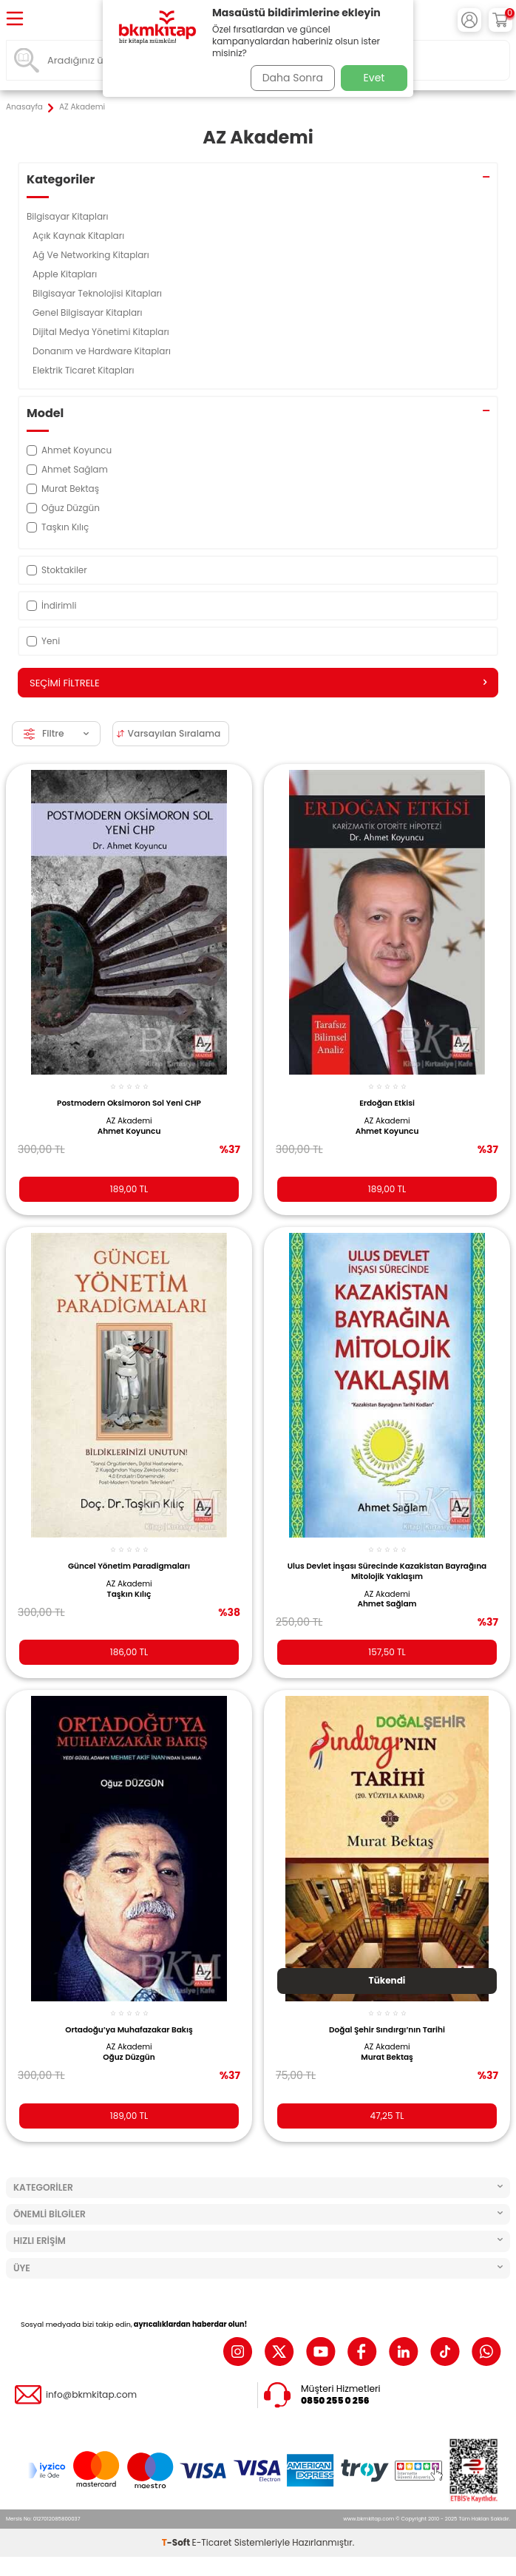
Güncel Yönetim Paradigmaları (129, 1566)
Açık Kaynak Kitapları (79, 235)
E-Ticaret (212, 2542)
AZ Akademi (129, 1121)
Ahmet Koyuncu (129, 1131)
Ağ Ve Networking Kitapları (92, 255)
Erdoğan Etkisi (387, 1103)
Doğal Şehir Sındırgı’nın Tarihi (387, 2029)
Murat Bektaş (387, 2057)
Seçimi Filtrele (258, 683)
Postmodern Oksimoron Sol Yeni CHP (129, 1103)
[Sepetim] (500, 20)
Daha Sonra (292, 77)
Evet (374, 77)
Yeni (43, 641)
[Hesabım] (469, 20)
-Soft (177, 2542)
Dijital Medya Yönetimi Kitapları (102, 331)
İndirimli (51, 605)
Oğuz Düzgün (129, 2057)
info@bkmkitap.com (91, 2395)
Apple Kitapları (66, 274)
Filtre (56, 733)
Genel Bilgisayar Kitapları (89, 312)
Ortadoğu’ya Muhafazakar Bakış (129, 2029)
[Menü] (15, 19)
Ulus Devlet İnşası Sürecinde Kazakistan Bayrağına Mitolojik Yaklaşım (387, 1571)
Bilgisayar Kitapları (69, 216)
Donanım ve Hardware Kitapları (103, 351)
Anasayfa (24, 107)
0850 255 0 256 (335, 2401)
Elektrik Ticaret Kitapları (85, 370)
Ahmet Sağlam (386, 1604)
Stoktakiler (57, 570)
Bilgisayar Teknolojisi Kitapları (98, 293)
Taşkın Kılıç (129, 1594)
